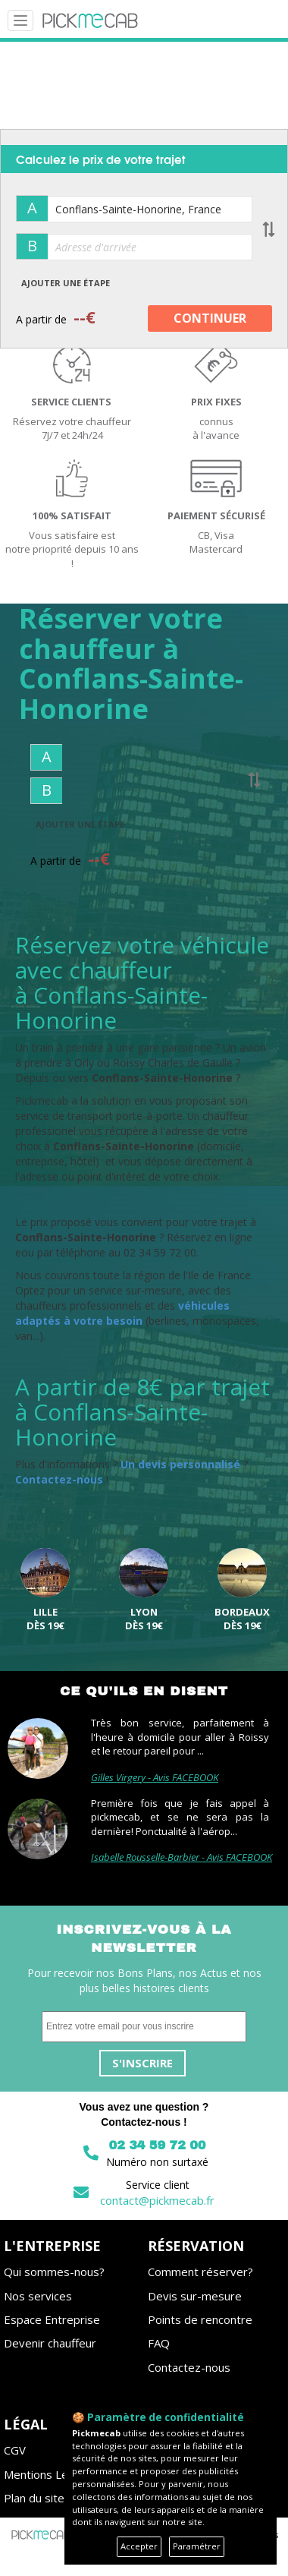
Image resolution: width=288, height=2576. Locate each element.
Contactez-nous (189, 2367)
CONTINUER (210, 318)
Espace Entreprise (52, 2319)
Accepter (139, 2546)
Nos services (38, 2295)
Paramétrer (197, 2546)
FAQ (159, 2343)
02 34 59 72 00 (156, 2145)
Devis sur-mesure (195, 2295)
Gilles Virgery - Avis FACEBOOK (154, 1777)
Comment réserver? (200, 2271)
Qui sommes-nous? (54, 2271)
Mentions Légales (50, 2474)
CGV (15, 2450)
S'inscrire (142, 2062)
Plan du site (34, 2497)
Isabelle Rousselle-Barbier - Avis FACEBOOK (181, 1857)
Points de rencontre (200, 2319)
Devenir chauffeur (50, 2343)
